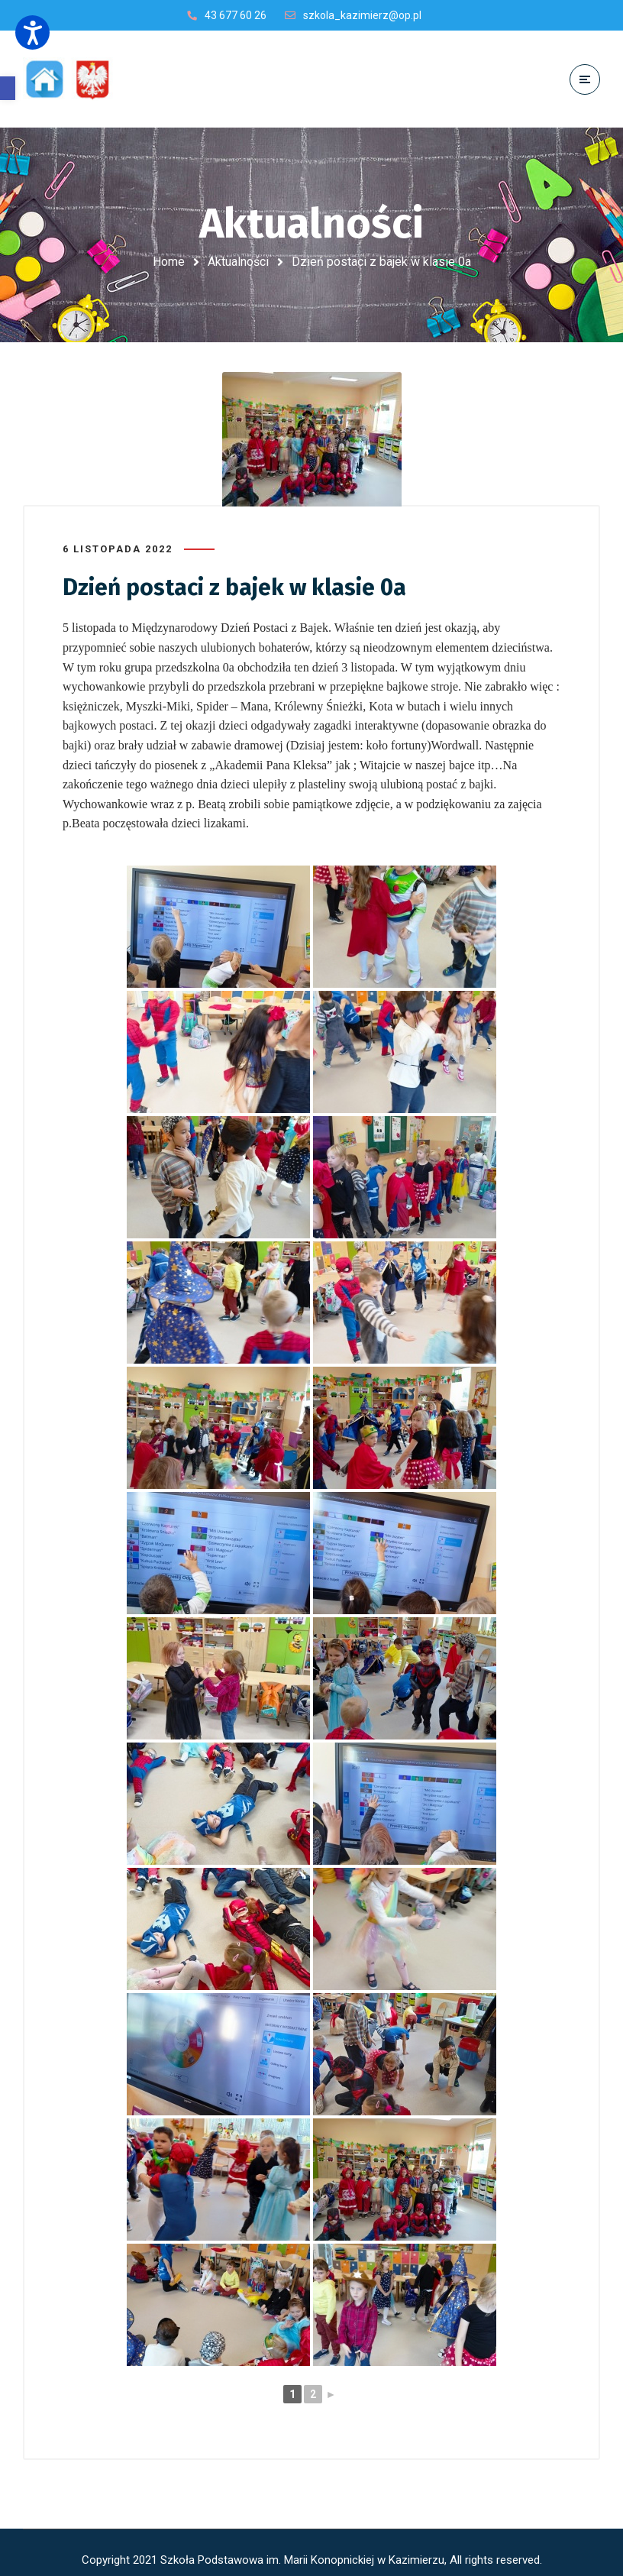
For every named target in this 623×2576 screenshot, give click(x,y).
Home (169, 261)
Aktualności (238, 261)
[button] (7, 88)
